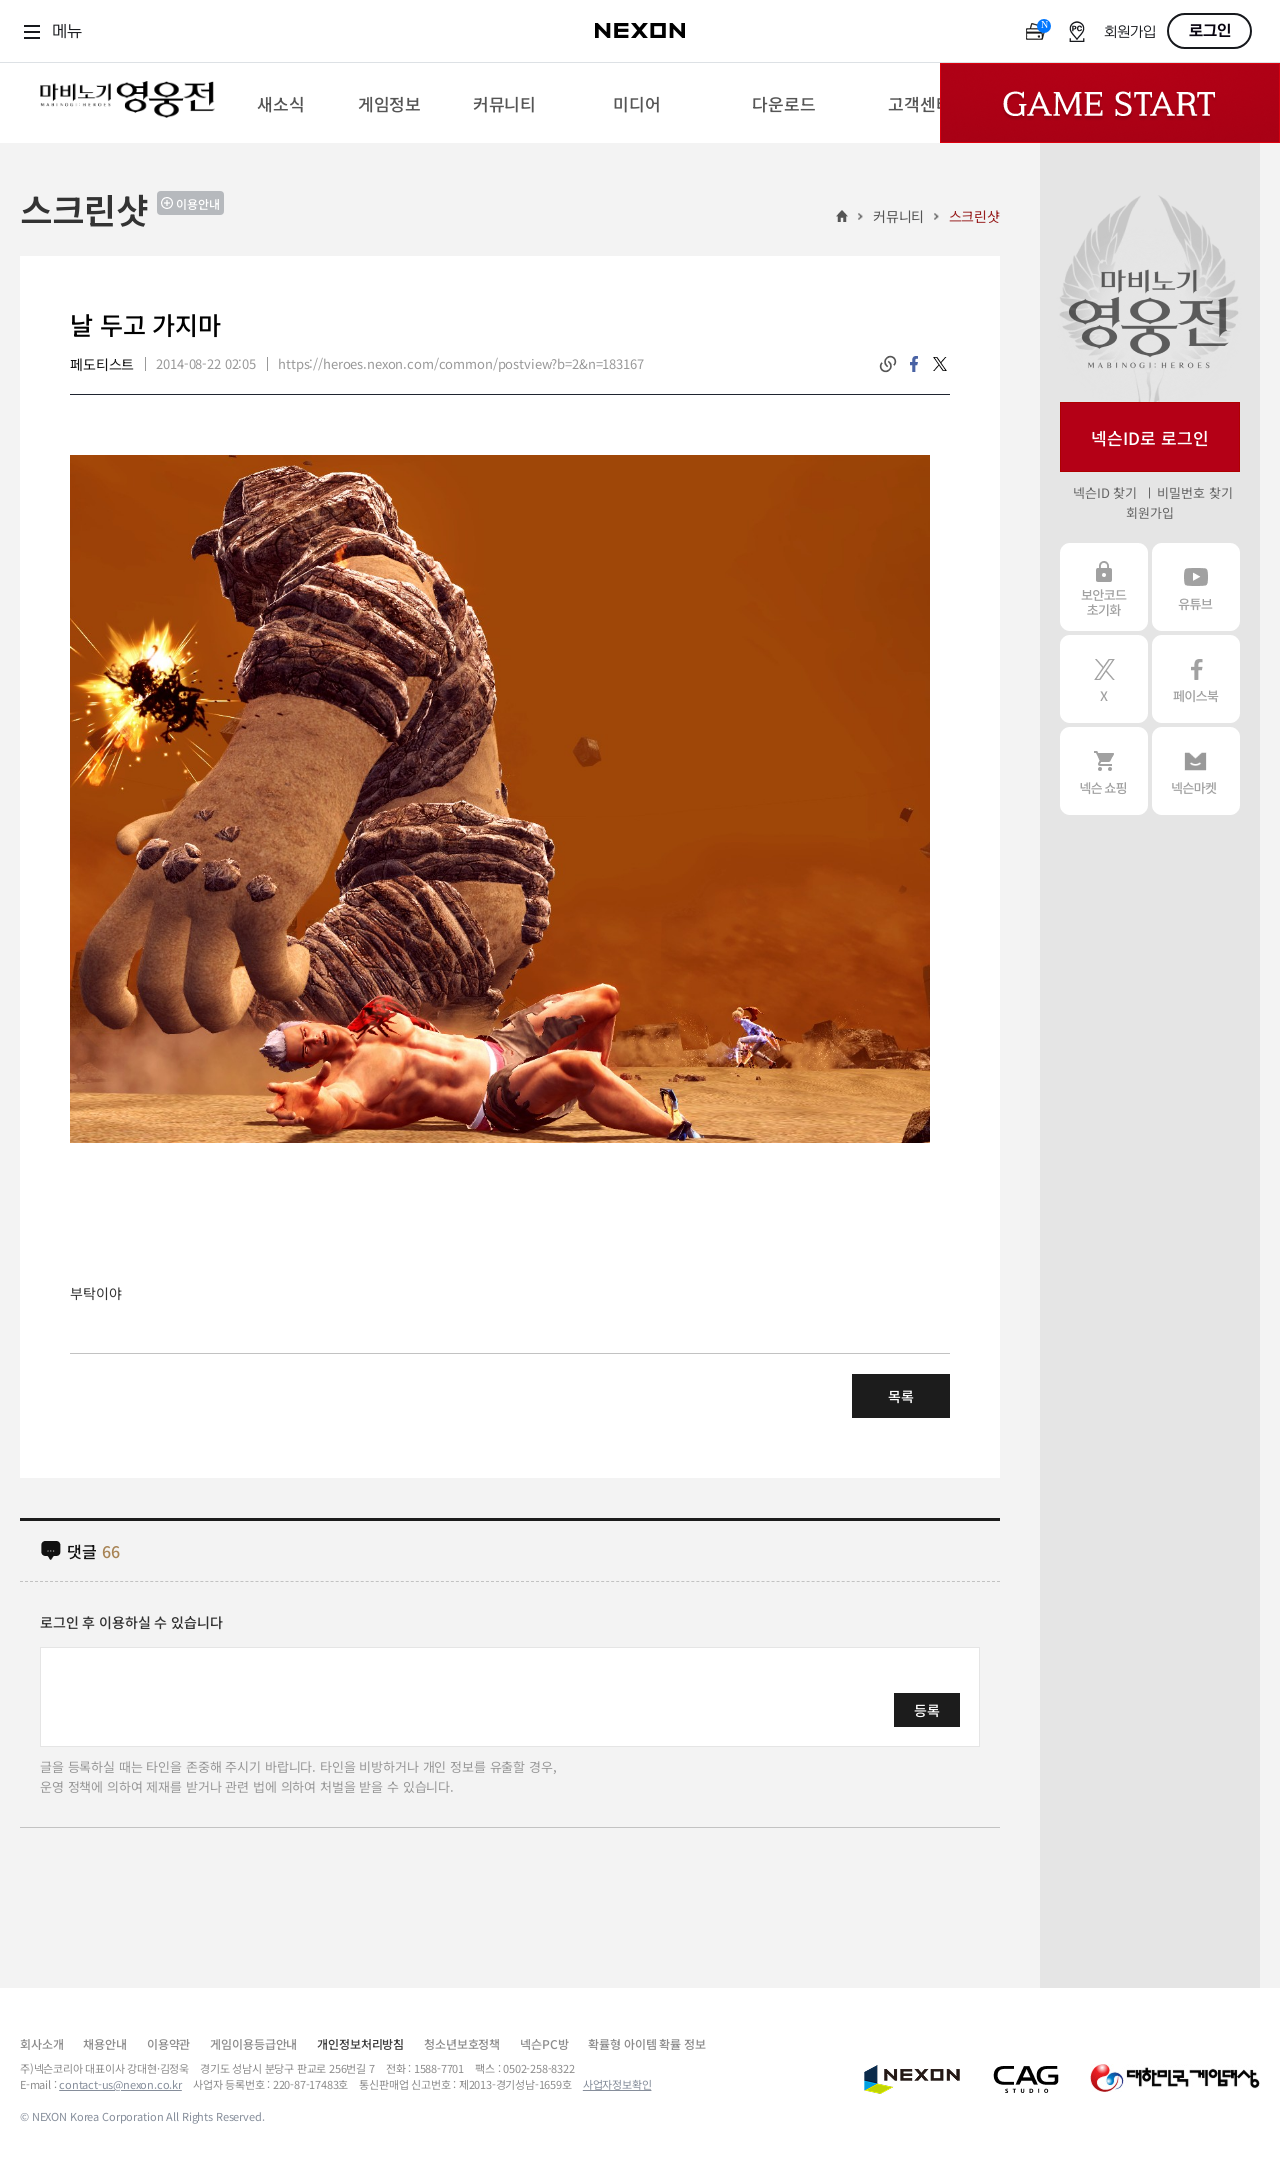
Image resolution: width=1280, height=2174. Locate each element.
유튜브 (1196, 587)
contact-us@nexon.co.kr (120, 2084)
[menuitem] (280, 103)
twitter (940, 364)
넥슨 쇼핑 (1104, 771)
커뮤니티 (898, 216)
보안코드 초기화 (1104, 587)
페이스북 (1196, 679)
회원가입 (1130, 32)
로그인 (1210, 31)
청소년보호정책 (462, 2043)
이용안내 (198, 203)
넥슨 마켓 (1196, 771)
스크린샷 (974, 216)
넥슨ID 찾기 (1105, 492)
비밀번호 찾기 (1194, 492)
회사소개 (41, 2043)
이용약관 (168, 2043)
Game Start (1110, 103)
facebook (914, 364)
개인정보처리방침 (360, 2043)
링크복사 (888, 364)
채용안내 (104, 2043)
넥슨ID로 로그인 (1150, 437)
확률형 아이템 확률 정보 (646, 2043)
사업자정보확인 (617, 2084)
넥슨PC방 (544, 2043)
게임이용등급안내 (253, 2043)
